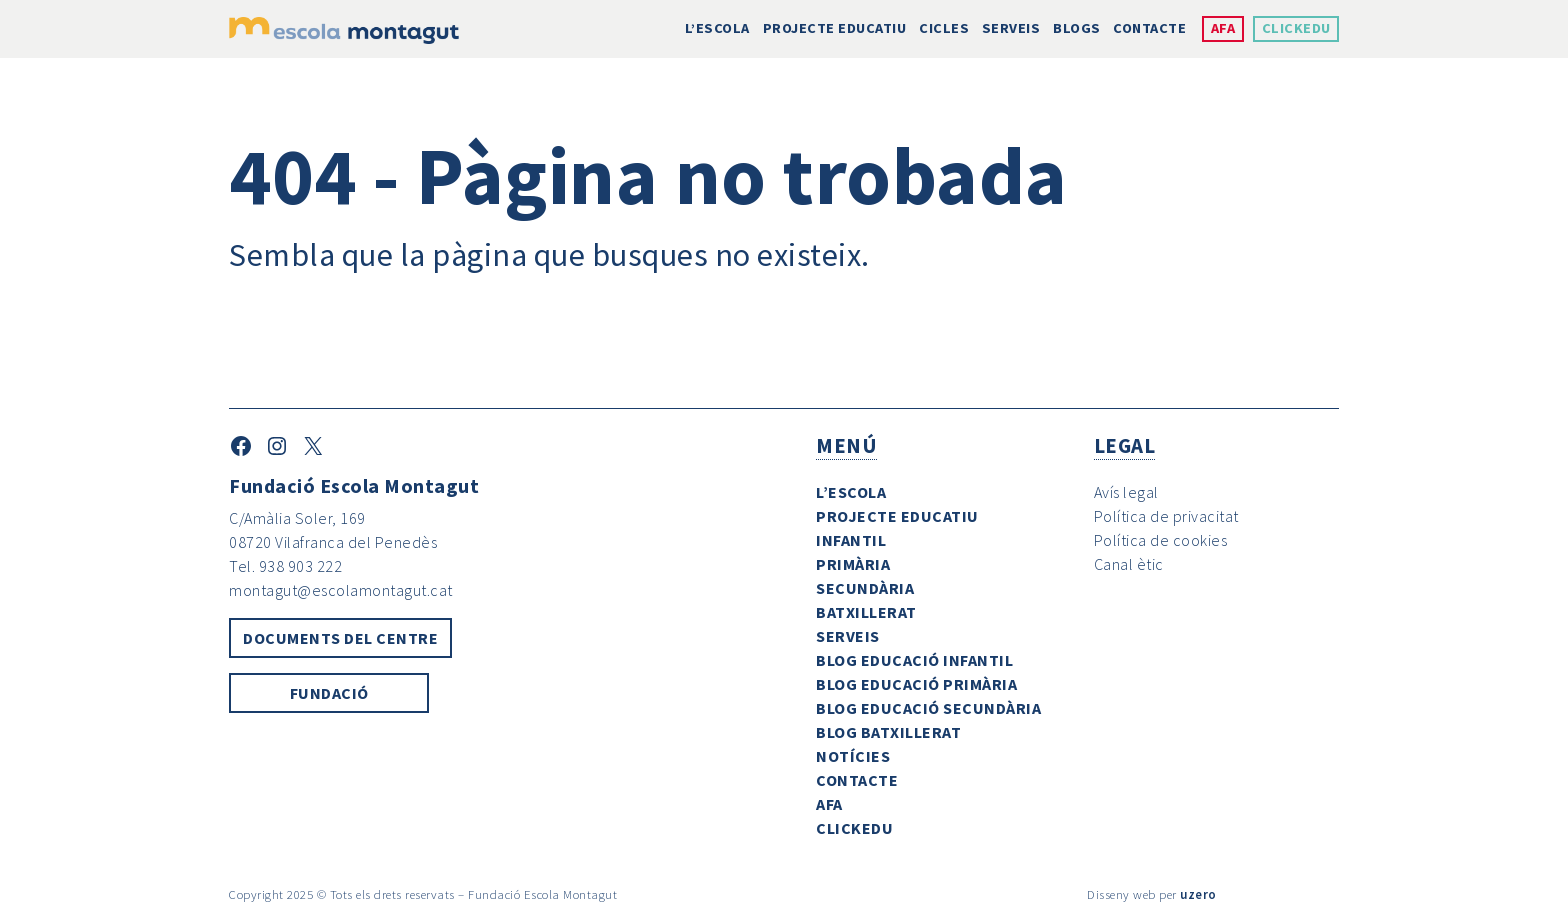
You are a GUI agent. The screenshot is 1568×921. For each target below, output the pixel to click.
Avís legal (1126, 492)
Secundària (865, 588)
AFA (1223, 28)
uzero (1198, 894)
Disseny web (1121, 894)
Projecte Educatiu (835, 28)
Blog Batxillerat (888, 732)
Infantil (851, 540)
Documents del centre (340, 638)
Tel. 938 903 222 (285, 566)
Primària (853, 564)
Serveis (1011, 28)
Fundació (329, 693)
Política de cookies (1161, 540)
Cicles (944, 28)
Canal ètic (1129, 564)
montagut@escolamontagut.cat (341, 590)
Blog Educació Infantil (914, 660)
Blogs (1077, 28)
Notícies (853, 756)
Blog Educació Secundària (928, 708)
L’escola (717, 28)
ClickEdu (1296, 28)
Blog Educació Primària (916, 684)
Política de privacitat (1166, 516)
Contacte (1149, 28)
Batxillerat (866, 612)
